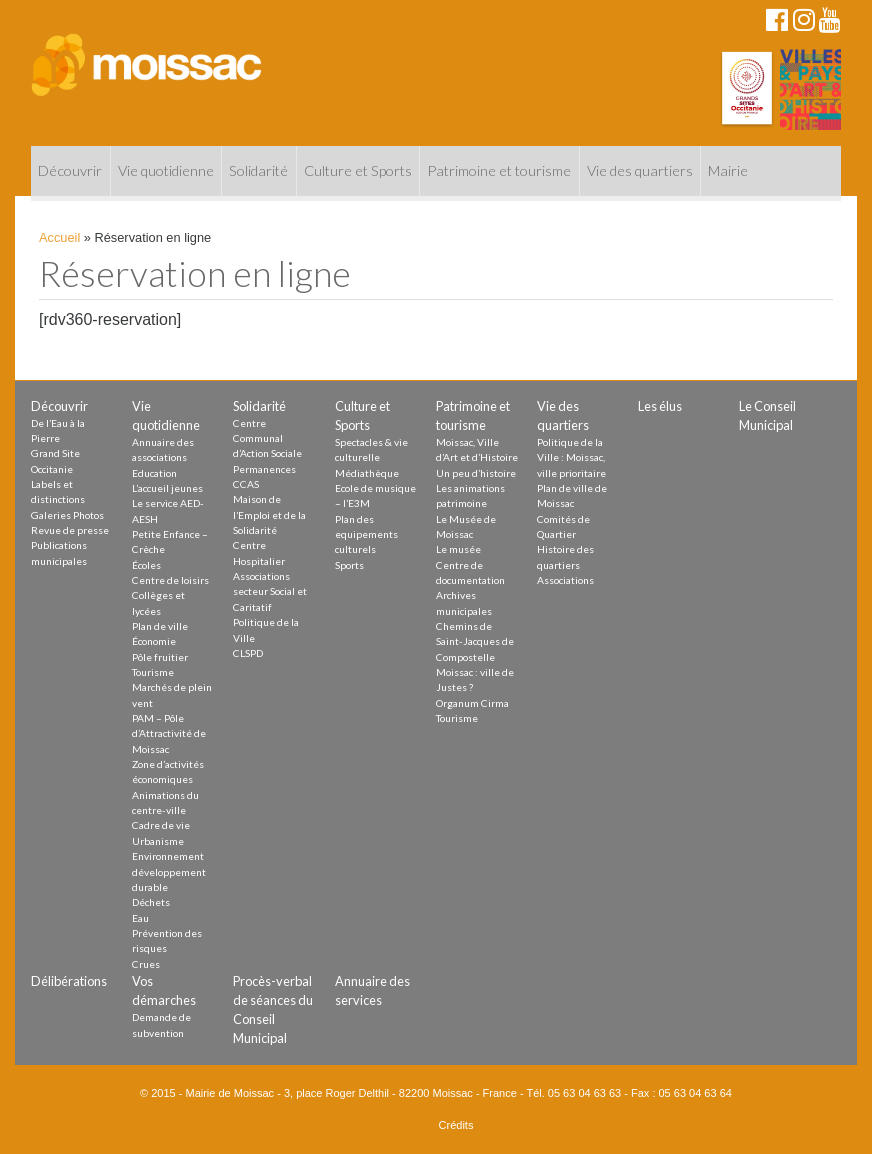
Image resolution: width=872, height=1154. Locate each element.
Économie (154, 641)
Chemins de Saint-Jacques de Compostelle (475, 641)
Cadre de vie (161, 825)
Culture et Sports (358, 170)
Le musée (458, 549)
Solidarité (258, 170)
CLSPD (248, 653)
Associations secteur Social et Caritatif (270, 591)
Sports (349, 565)
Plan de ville (160, 626)
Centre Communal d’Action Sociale (267, 438)
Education (154, 473)
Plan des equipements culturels (366, 534)
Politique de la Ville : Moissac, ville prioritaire (571, 457)
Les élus (660, 406)
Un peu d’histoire (476, 473)
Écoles (146, 565)
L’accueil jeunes (167, 488)
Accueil (59, 237)
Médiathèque (367, 473)
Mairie (728, 170)
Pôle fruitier (160, 657)
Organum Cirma (472, 703)
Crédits (456, 1125)
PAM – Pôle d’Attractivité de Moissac (169, 733)
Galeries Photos (67, 515)
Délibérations (69, 981)
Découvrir (70, 170)
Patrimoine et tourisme (499, 170)
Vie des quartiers (640, 170)
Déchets (151, 902)
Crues (146, 964)
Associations (565, 580)
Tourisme (153, 672)
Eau (140, 918)
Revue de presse (70, 530)
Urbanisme (158, 841)
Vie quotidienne (166, 170)
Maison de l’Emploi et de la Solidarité (269, 514)
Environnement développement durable (169, 871)
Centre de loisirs (170, 580)
